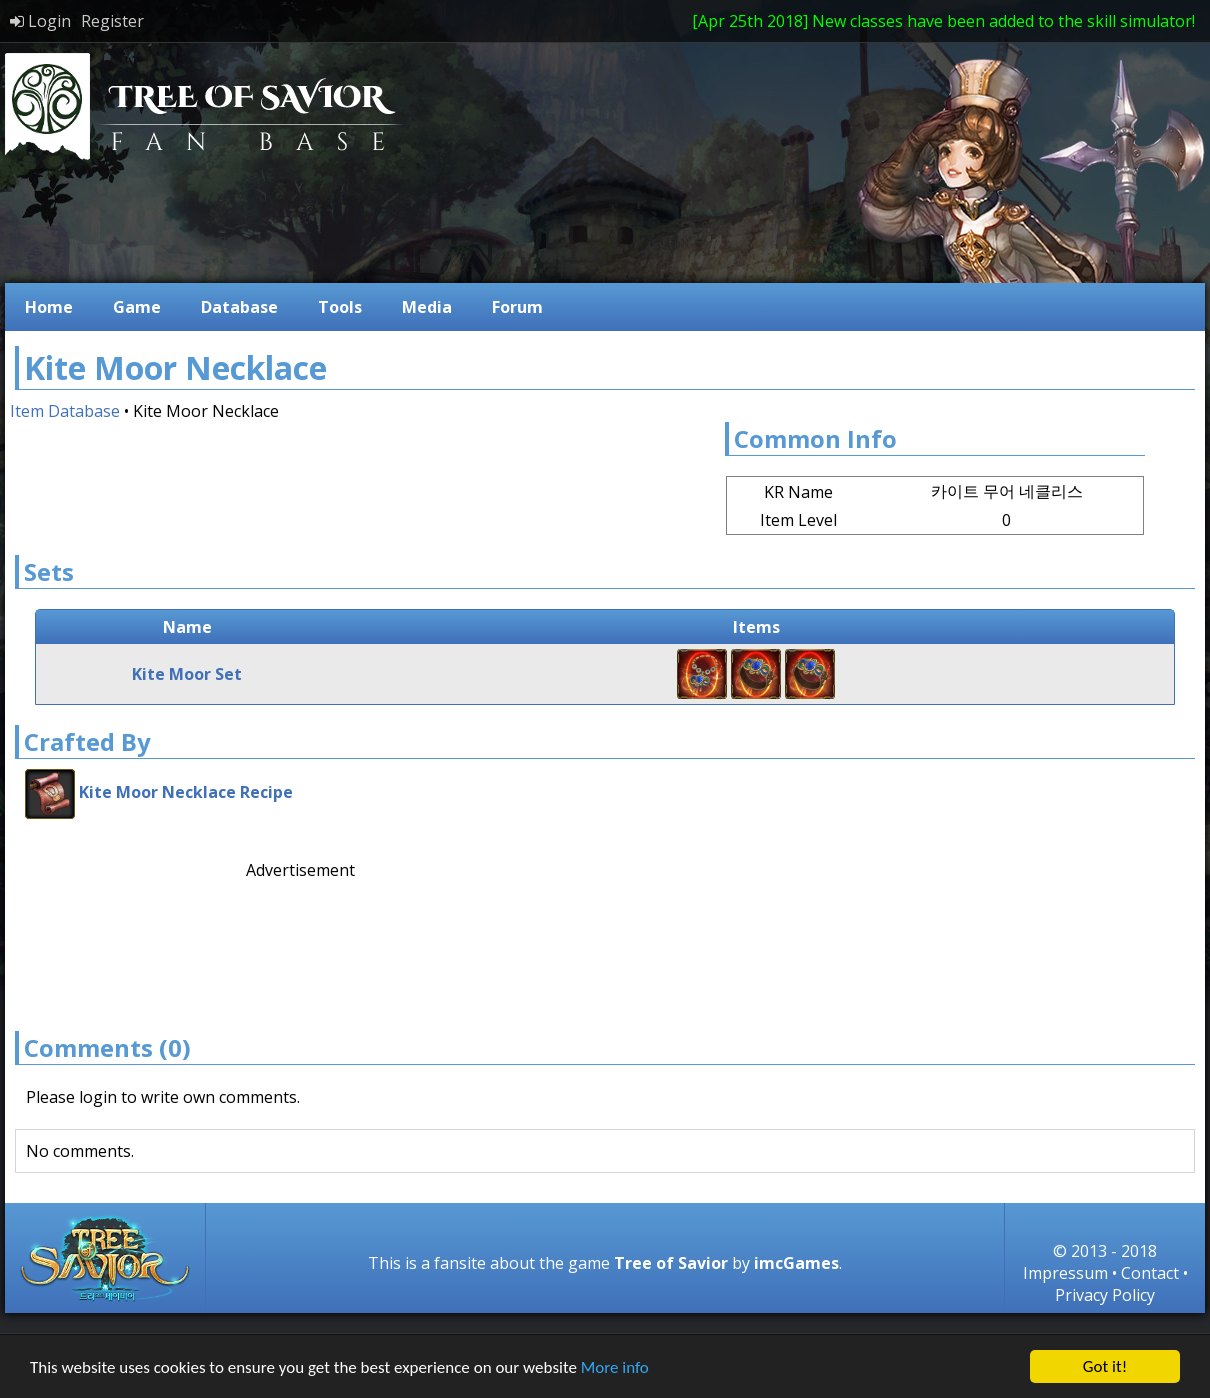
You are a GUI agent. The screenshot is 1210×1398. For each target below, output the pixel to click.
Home (49, 307)
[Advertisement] (329, 943)
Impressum (1065, 1273)
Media (427, 307)
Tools (340, 307)
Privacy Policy (1105, 1295)
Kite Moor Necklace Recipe (186, 792)
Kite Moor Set (187, 674)
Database (239, 307)
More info (615, 1369)
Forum (517, 307)
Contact (1150, 1273)
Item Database (65, 411)
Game (137, 307)
